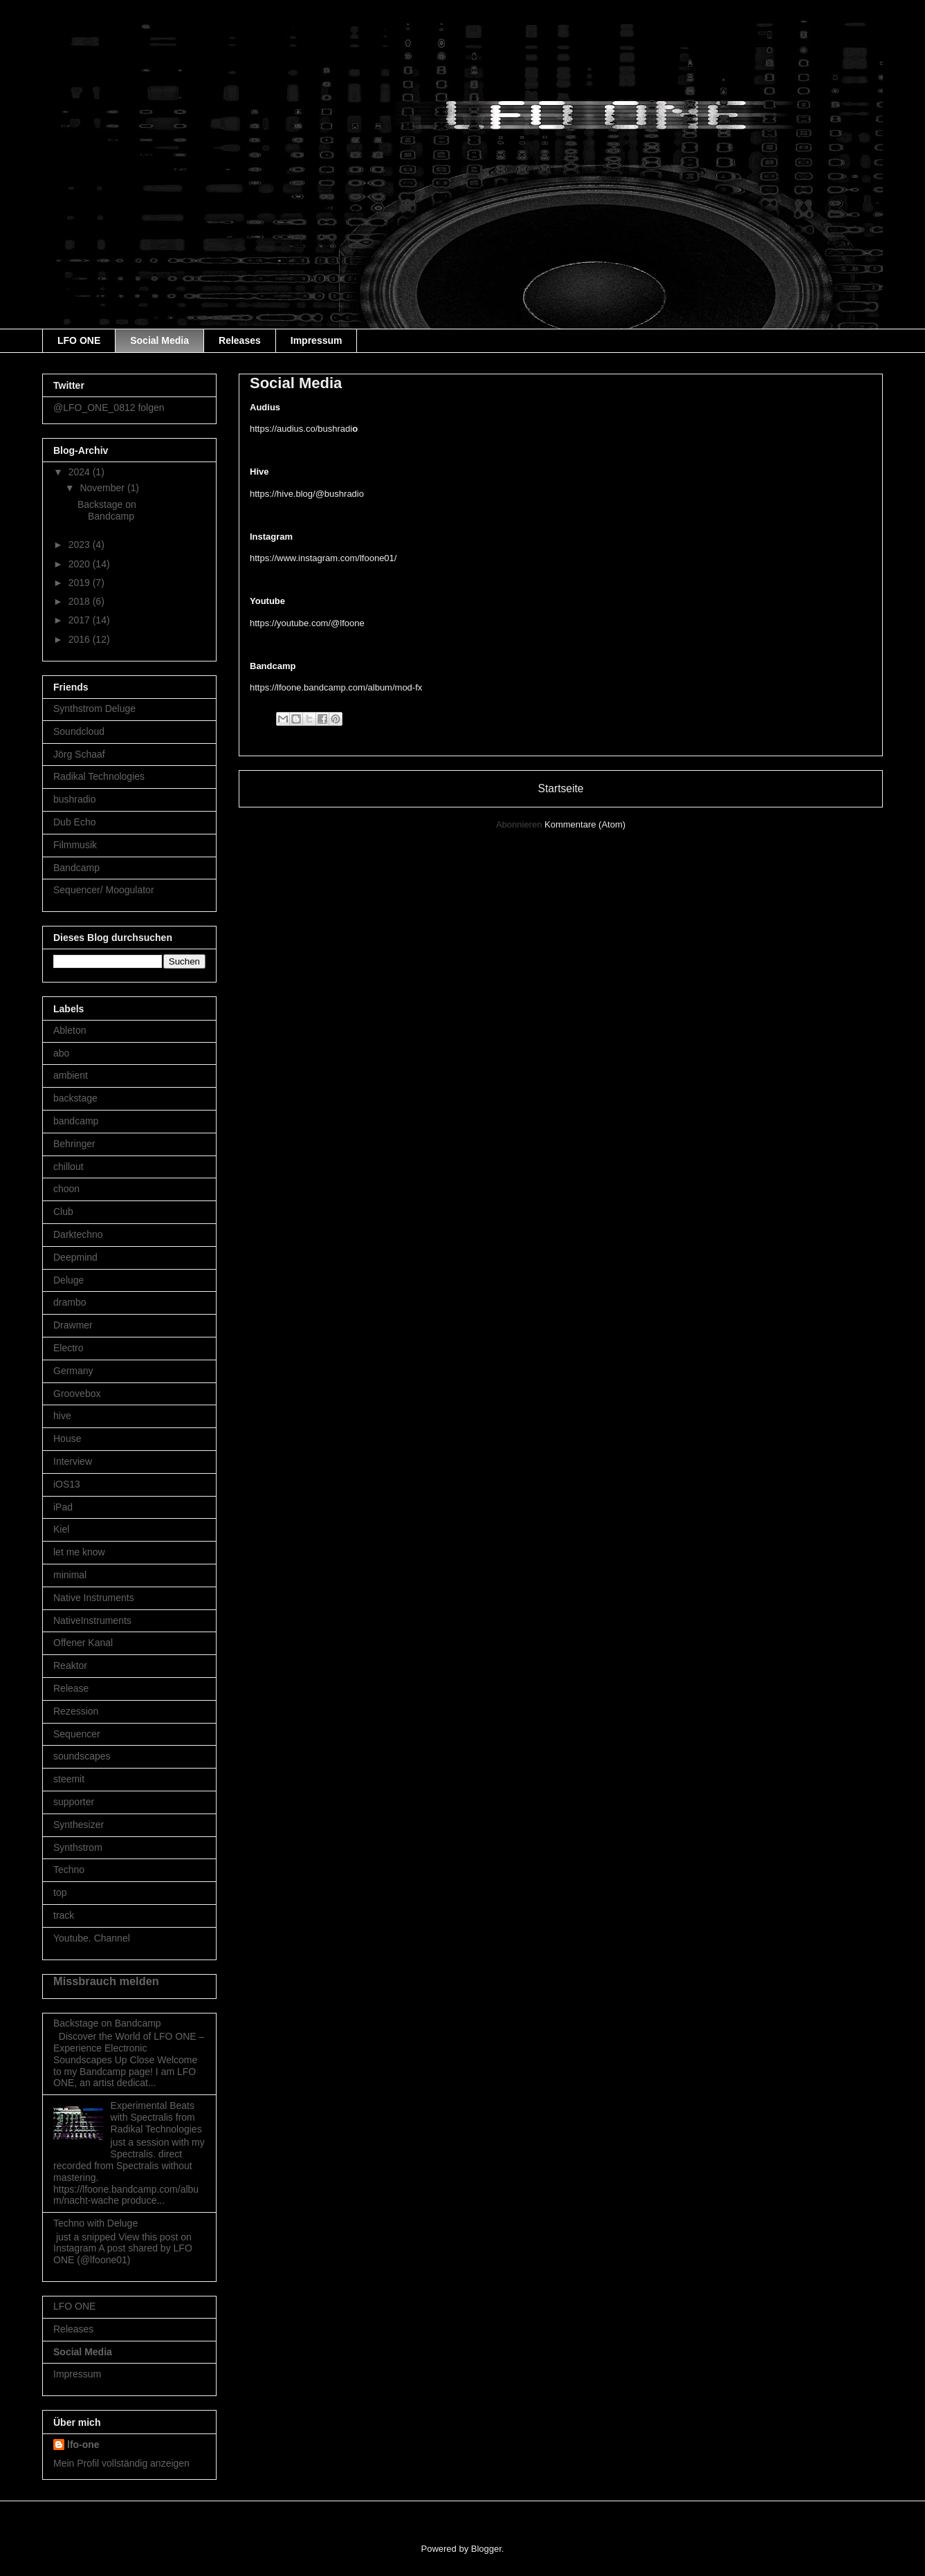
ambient (70, 1075)
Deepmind (75, 1257)
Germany (73, 1370)
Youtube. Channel (91, 1938)
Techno (68, 1869)
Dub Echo (74, 822)
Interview (72, 1461)
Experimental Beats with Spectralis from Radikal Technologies (156, 2117)
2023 (80, 544)
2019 (80, 582)
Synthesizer (78, 1824)
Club (63, 1211)
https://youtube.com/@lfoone (307, 623)
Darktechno (78, 1234)
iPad (63, 1507)
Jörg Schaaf (79, 754)
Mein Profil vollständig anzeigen (121, 2463)
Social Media (159, 340)
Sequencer (76, 1733)
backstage (75, 1098)
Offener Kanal (83, 1642)
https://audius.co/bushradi (304, 428)
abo (61, 1053)
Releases (240, 340)
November (103, 487)
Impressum (316, 340)
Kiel (61, 1529)
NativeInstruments (92, 1620)
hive (62, 1415)
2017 (80, 619)
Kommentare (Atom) (584, 824)
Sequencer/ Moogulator (103, 889)
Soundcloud (78, 731)
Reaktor (70, 1665)
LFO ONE (78, 340)
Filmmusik (75, 844)
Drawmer (73, 1325)
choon (66, 1188)
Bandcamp (76, 867)
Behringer (74, 1143)
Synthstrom (77, 1847)
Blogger (486, 2548)
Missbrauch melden (106, 1981)
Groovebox (76, 1393)
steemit (68, 1778)
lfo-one (83, 2444)
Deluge (68, 1280)
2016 (80, 639)
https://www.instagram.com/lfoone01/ (323, 558)
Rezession (75, 1711)
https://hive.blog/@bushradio (307, 493)
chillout (68, 1166)
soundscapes (82, 1756)
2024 (80, 471)
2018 (80, 601)
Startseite (561, 788)
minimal (69, 1574)
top (59, 1892)
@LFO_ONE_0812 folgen (109, 407)
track (63, 1915)
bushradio (74, 799)
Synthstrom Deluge (94, 708)
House (67, 1438)
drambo (69, 1302)
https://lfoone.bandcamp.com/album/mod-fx (336, 687)
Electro (68, 1347)
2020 (80, 563)
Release (71, 1688)
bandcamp (75, 1120)
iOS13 (66, 1484)
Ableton (69, 1030)
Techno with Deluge (95, 2223)
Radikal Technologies (99, 776)
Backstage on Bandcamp (106, 510)
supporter (73, 1801)
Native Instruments (93, 1597)
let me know (79, 1552)
